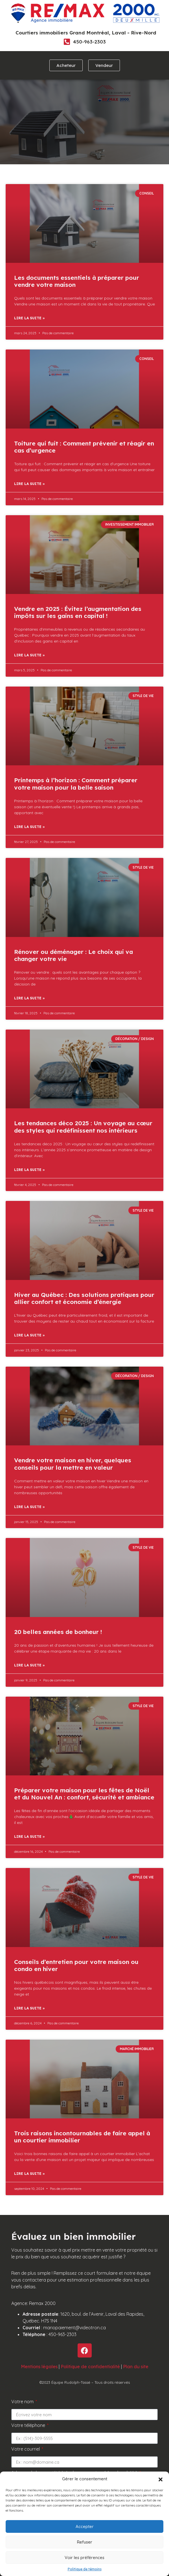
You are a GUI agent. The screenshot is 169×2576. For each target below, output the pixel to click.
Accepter (85, 2526)
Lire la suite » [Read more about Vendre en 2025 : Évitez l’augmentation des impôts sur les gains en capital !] (29, 655)
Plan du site (135, 2366)
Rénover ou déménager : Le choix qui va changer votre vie (73, 955)
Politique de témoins (85, 2569)
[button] (160, 2479)
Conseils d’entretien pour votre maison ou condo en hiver (76, 1965)
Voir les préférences (84, 2557)
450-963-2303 (89, 42)
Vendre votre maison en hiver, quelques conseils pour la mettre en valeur (72, 1463)
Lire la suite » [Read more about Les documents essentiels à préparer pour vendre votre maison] (29, 318)
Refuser (84, 2542)
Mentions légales (39, 2366)
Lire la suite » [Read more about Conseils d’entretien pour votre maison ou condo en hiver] (29, 2008)
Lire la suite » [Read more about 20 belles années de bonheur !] (29, 1665)
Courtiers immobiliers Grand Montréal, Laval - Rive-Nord (86, 33)
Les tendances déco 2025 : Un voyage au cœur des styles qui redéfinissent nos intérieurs (83, 1126)
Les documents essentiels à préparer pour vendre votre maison (76, 281)
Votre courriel (26, 2449)
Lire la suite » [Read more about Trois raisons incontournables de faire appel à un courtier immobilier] (29, 2173)
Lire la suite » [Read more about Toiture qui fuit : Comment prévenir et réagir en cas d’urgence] (29, 484)
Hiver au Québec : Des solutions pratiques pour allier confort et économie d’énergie (84, 1298)
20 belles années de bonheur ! (58, 1631)
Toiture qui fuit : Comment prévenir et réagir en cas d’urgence (84, 447)
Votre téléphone (28, 2425)
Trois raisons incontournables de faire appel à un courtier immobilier (82, 2136)
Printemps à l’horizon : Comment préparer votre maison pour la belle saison (75, 783)
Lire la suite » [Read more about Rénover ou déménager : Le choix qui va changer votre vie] (29, 998)
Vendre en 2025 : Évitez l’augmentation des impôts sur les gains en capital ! (77, 612)
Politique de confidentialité (90, 2366)
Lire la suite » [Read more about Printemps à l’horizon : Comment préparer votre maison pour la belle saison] (29, 827)
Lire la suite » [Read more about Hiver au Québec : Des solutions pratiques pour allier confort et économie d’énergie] (29, 1335)
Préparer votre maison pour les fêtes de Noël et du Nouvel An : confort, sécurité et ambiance (84, 1793)
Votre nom (23, 2401)
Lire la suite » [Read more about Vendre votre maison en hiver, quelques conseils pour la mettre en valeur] (29, 1507)
